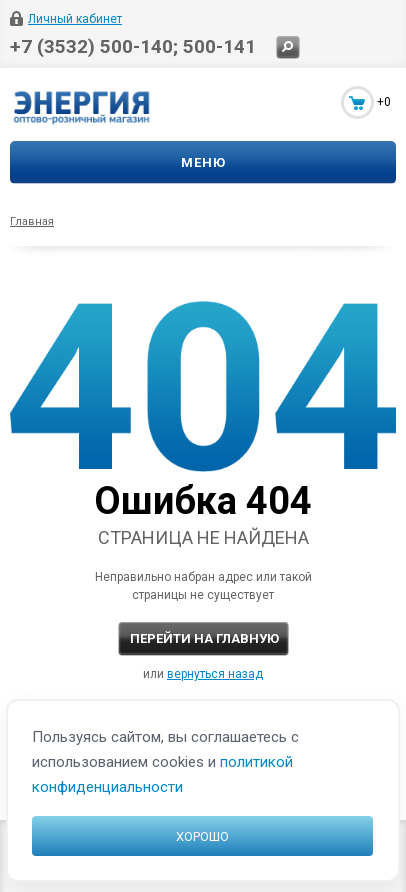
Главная (32, 221)
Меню (203, 162)
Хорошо (202, 836)
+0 (384, 102)
